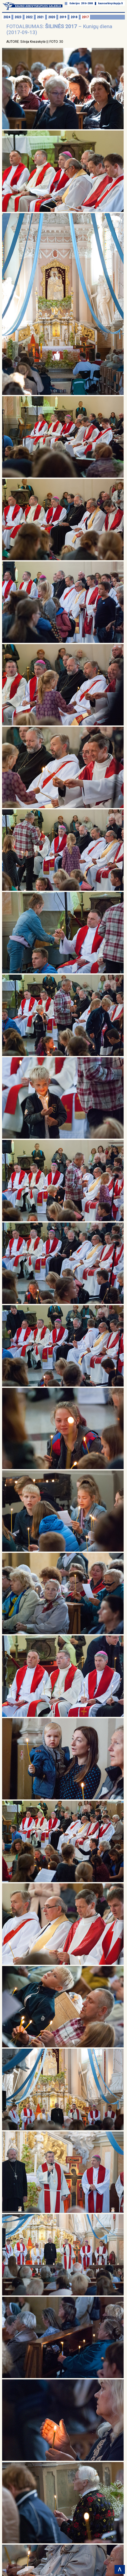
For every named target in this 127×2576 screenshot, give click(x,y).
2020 (51, 17)
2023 (18, 17)
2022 (29, 17)
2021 (40, 17)
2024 (6, 17)
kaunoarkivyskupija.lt (110, 3)
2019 (62, 17)
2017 (85, 17)
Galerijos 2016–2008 (81, 3)
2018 (74, 17)
